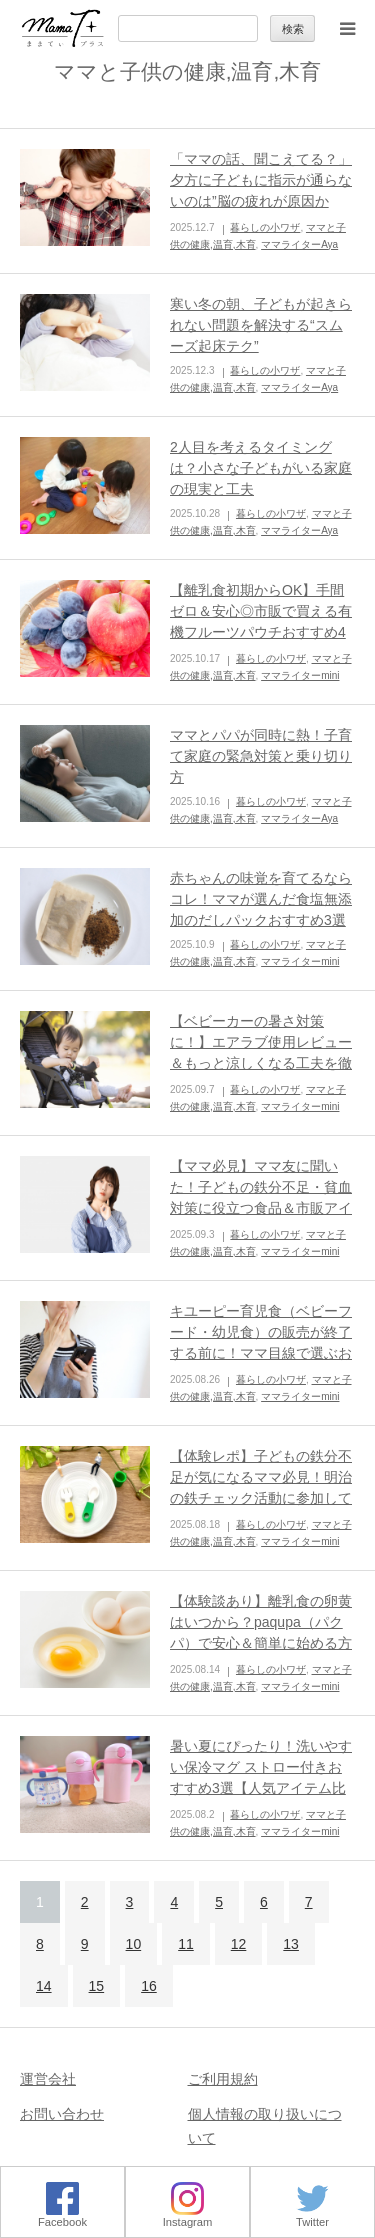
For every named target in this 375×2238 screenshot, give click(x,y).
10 (134, 1944)
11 (186, 1944)
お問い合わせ (62, 2114)
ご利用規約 (223, 2079)
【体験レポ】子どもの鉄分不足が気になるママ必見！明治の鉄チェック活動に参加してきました (261, 1487)
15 (97, 1986)
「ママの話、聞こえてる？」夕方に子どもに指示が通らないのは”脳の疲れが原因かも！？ (261, 190)
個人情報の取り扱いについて (265, 2126)
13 (291, 1944)
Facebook (62, 2216)
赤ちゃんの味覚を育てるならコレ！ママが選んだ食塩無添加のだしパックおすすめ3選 (261, 899)
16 (149, 1986)
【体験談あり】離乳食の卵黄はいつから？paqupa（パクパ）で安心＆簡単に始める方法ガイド (261, 1632)
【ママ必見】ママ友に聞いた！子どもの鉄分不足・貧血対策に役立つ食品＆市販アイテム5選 (261, 1197)
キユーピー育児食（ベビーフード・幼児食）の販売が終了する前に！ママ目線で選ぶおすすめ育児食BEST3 (261, 1342)
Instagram (188, 2216)
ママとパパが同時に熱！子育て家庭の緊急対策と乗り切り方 (261, 756)
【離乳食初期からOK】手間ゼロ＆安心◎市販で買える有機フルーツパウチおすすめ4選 (261, 621)
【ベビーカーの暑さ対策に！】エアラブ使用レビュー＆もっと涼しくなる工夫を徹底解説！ (261, 1052)
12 (239, 1944)
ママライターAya (299, 244)
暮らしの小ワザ (265, 227)
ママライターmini (300, 675)
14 (44, 1986)
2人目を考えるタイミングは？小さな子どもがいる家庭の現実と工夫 (261, 468)
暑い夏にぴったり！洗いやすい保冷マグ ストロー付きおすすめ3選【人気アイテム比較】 (261, 1777)
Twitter (312, 2216)
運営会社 (48, 2079)
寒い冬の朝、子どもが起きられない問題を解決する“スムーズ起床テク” (261, 325)
